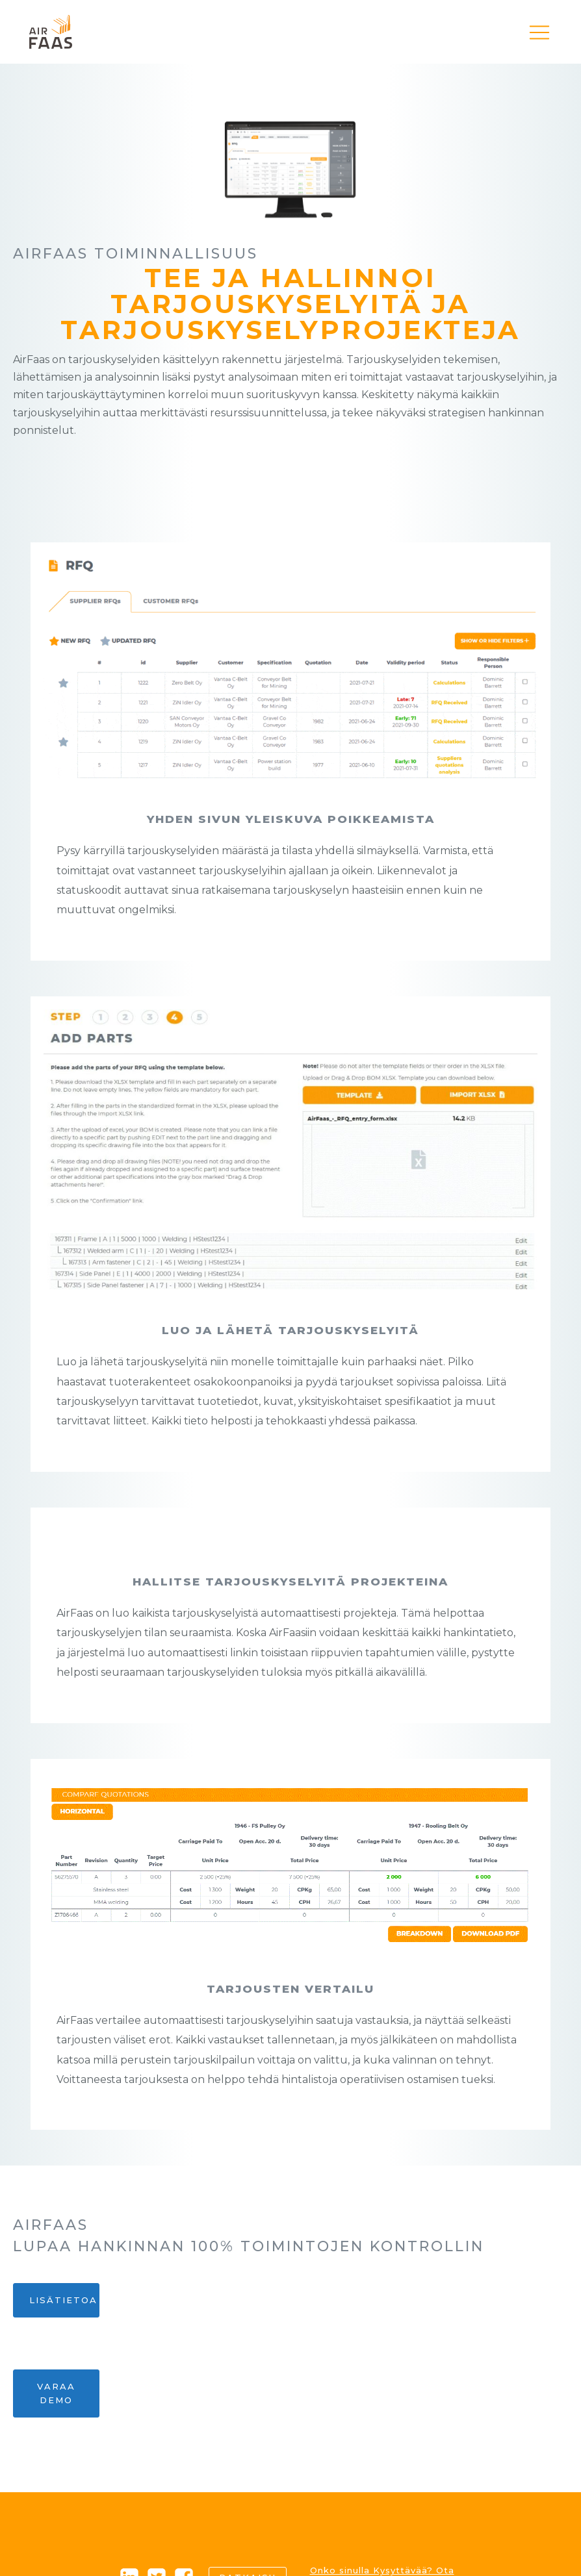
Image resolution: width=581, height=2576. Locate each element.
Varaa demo (56, 2393)
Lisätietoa (63, 2300)
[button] (539, 31)
